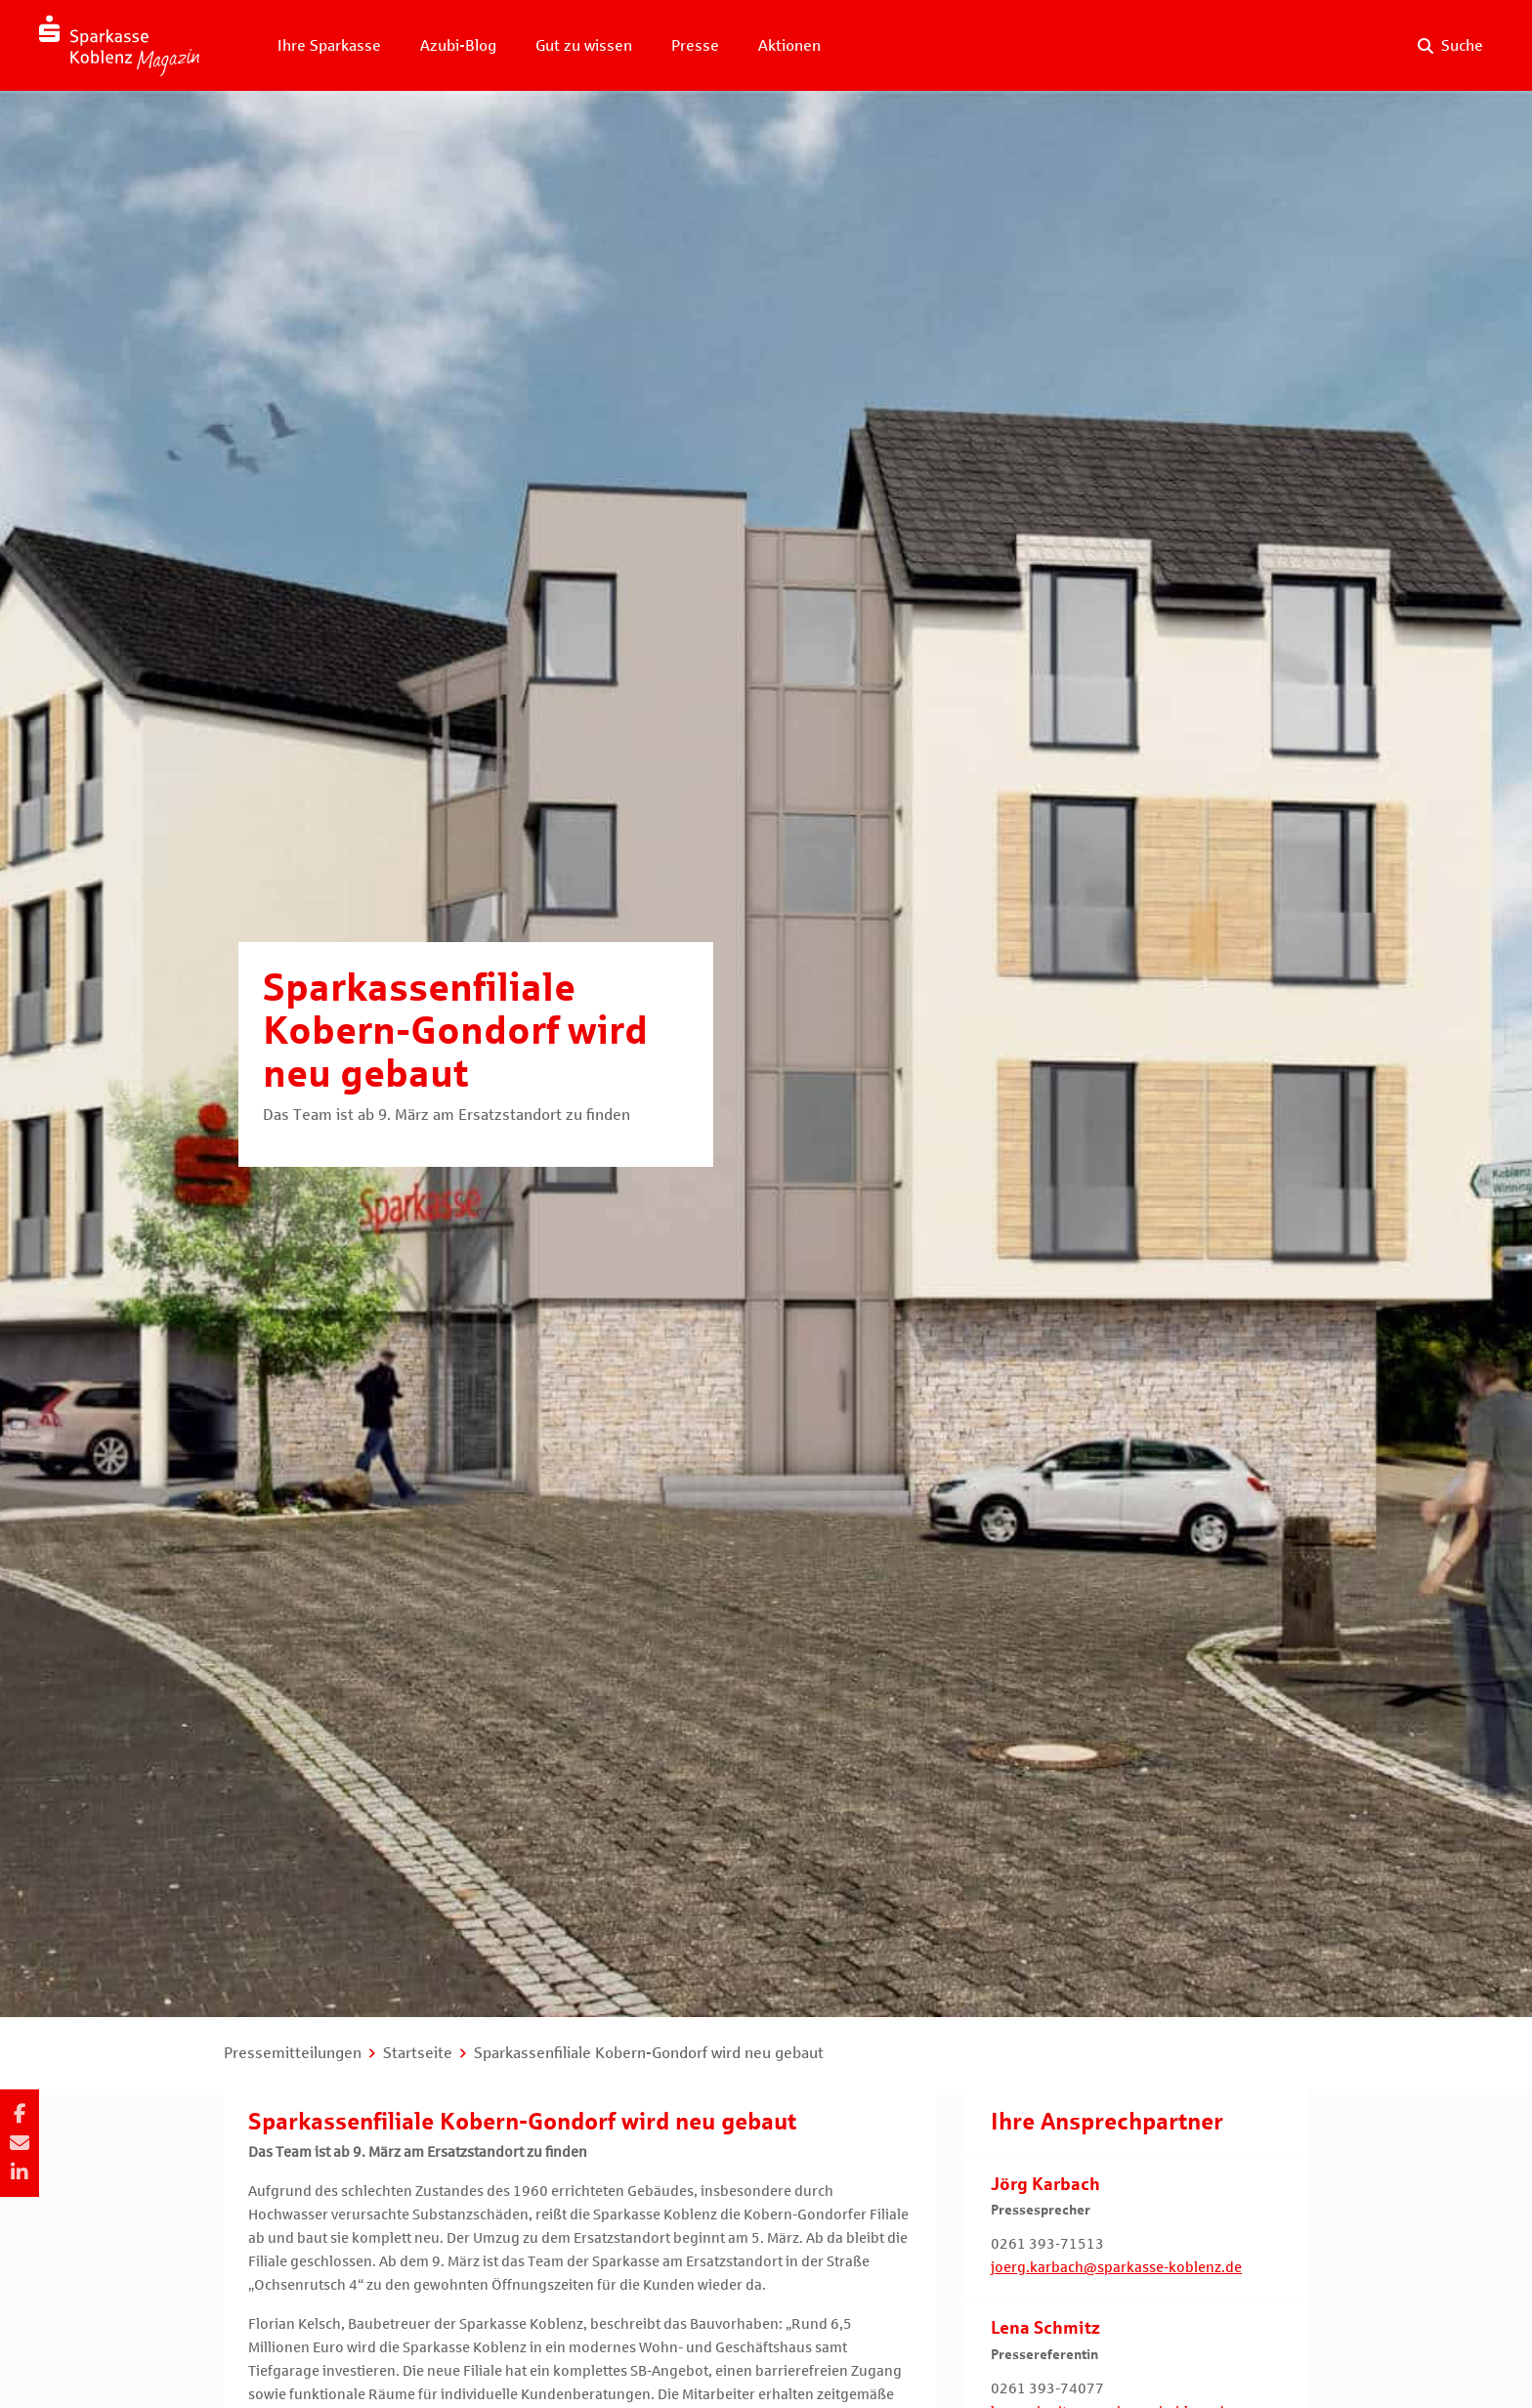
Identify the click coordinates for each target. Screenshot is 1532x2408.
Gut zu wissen (583, 45)
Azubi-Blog (458, 45)
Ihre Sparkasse (329, 45)
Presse (695, 45)
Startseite (417, 2052)
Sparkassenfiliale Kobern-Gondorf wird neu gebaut (649, 2052)
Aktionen (789, 45)
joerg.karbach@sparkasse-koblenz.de (1116, 2267)
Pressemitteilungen (293, 2052)
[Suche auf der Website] (1450, 45)
